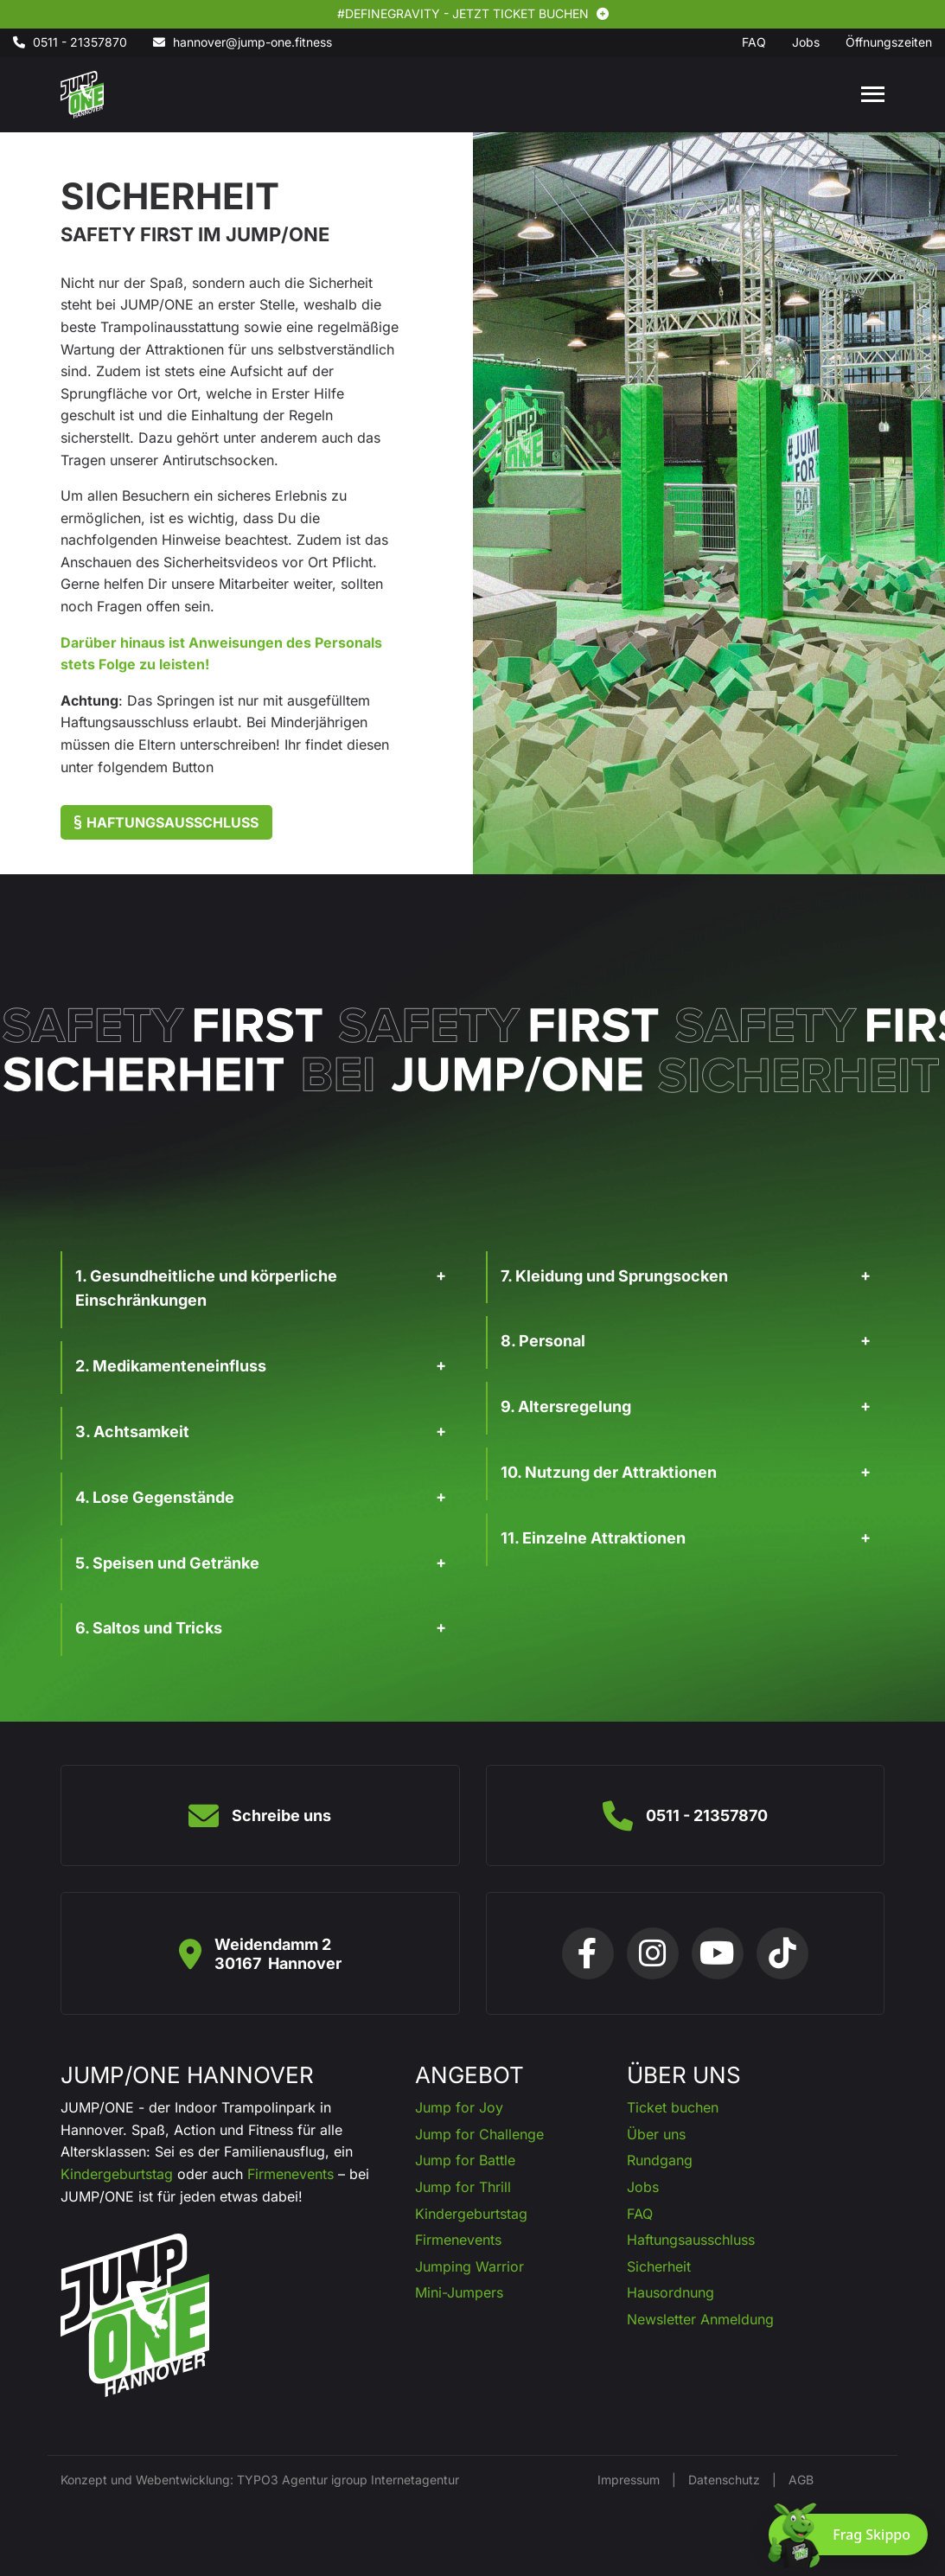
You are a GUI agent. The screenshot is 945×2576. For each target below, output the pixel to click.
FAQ (640, 2213)
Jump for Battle (465, 2160)
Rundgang (660, 2160)
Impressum (628, 2479)
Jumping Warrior (469, 2266)
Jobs (643, 2187)
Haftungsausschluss (166, 822)
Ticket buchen (672, 2107)
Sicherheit (659, 2266)
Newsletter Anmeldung (700, 2319)
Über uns (656, 2134)
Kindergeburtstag (117, 2174)
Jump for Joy (459, 2107)
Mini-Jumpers (459, 2292)
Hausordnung (670, 2292)
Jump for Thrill (463, 2187)
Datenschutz (724, 2479)
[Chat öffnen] (848, 2534)
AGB (801, 2479)
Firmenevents (290, 2174)
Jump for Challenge (479, 2134)
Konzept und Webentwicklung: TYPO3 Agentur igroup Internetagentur (260, 2479)
